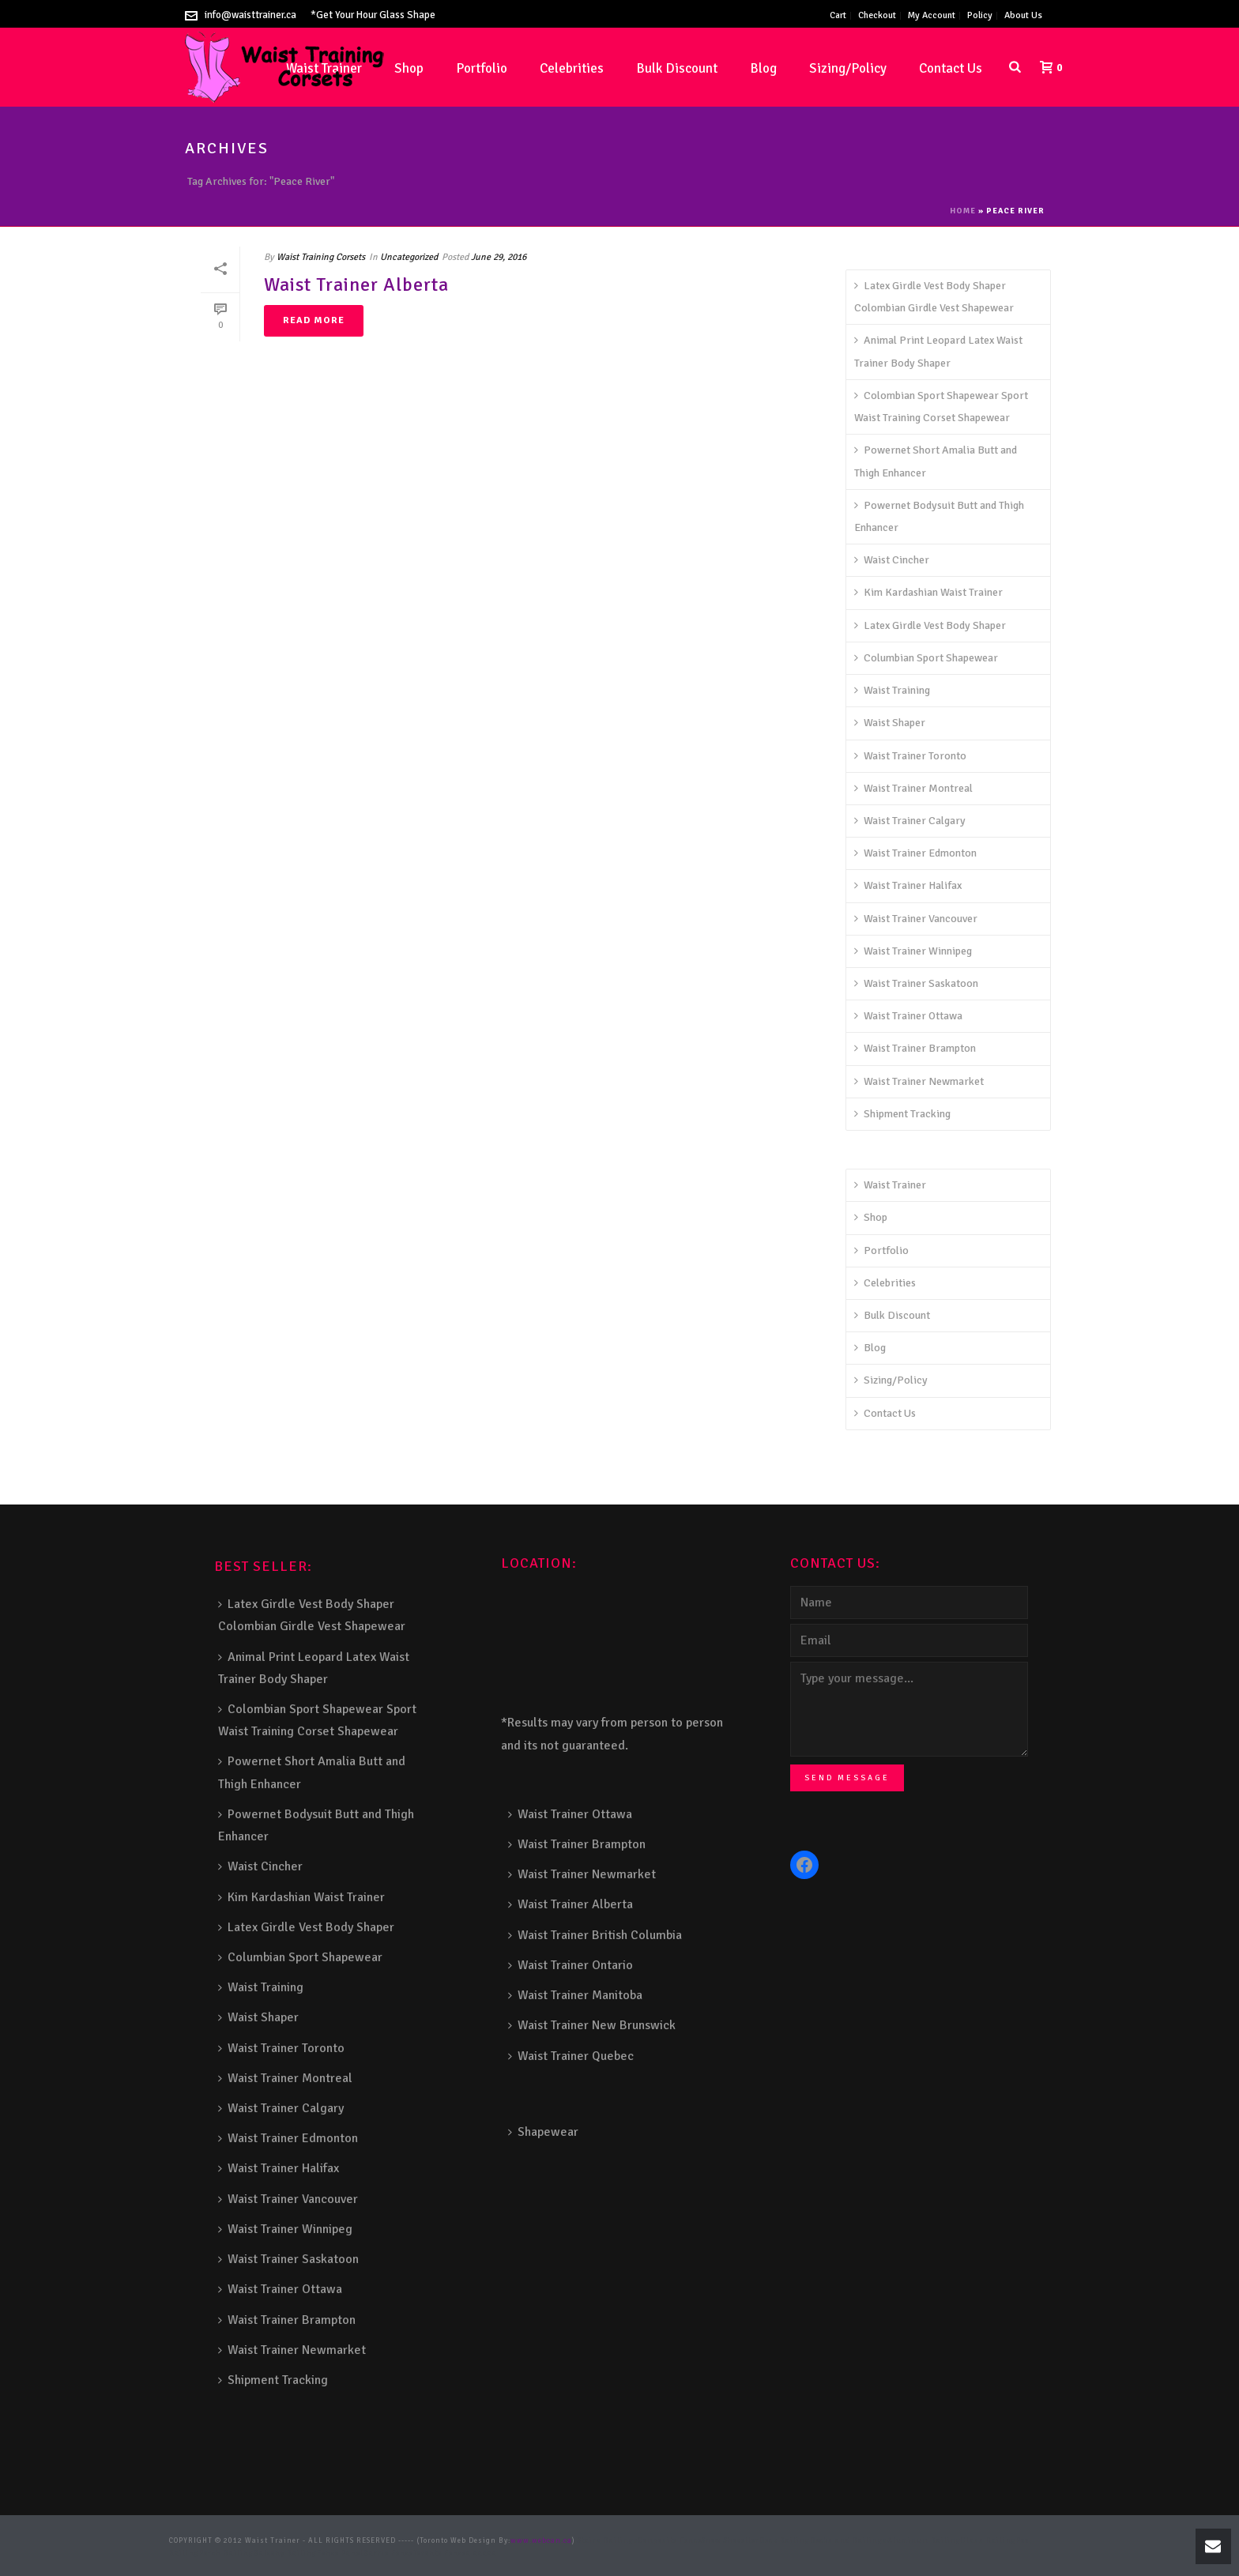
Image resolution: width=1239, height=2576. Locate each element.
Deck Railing (784, 2540)
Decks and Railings (848, 2540)
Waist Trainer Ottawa (908, 1015)
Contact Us (950, 68)
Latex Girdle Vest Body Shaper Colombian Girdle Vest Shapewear (934, 296)
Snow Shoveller (730, 2540)
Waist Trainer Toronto (910, 756)
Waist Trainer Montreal (913, 788)
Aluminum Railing (924, 2540)
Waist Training (892, 690)
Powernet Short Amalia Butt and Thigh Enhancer (935, 461)
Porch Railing (226, 2553)
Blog (763, 68)
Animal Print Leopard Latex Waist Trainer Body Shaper (938, 351)
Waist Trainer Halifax (908, 885)
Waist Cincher (891, 560)
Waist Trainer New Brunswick (592, 2025)
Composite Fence (670, 2540)
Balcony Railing (285, 2553)
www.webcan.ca (541, 2540)
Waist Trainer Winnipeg (913, 951)
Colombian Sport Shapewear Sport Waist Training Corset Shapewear (941, 406)
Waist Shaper (889, 722)
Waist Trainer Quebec (571, 2056)
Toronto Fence (439, 2553)
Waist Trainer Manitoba (575, 1995)
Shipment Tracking (902, 1113)
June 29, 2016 (498, 257)
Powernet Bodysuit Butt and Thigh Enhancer (939, 516)
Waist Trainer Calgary (910, 820)
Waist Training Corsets (321, 257)
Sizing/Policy (848, 68)
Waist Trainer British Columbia (595, 1935)
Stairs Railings (608, 2540)
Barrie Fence (388, 2553)
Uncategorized (409, 257)
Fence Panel (340, 2553)
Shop (409, 68)
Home (963, 211)
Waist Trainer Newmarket (919, 1081)
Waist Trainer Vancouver (915, 918)
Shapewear (543, 2132)
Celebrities (572, 68)
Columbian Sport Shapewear (926, 658)
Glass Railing (988, 2540)
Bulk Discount (676, 68)
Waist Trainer (890, 1185)
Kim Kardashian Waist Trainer (928, 592)
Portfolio (481, 68)
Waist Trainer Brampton (915, 1048)
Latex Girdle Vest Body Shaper (930, 625)
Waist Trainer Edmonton (915, 853)
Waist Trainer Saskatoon (916, 983)
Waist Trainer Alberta (356, 284)
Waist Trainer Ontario (570, 1965)
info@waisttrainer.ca (250, 15)
